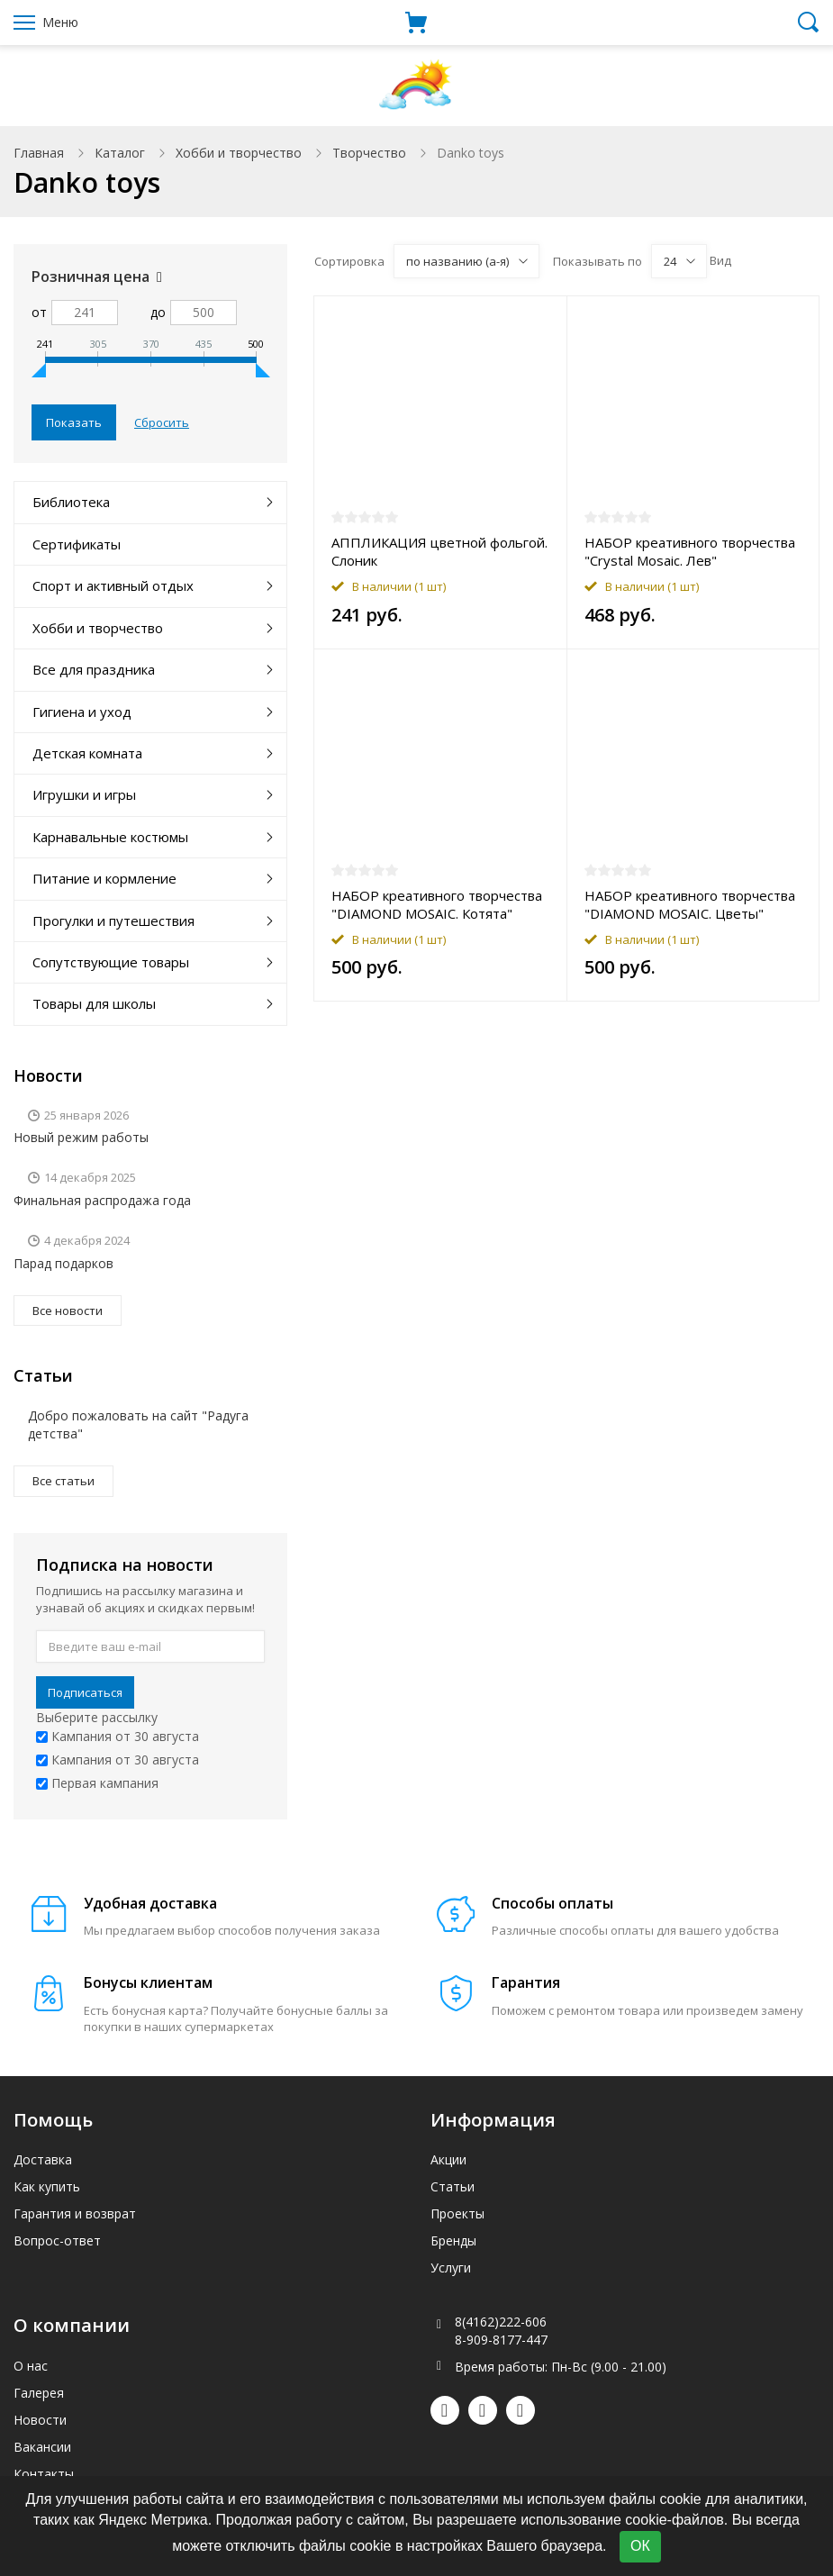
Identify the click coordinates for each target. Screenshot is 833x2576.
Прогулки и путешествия (113, 921)
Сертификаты (76, 544)
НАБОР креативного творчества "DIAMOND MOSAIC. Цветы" (689, 904)
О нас (31, 2365)
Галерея (39, 2392)
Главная (39, 152)
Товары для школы (94, 1003)
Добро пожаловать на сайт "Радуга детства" (138, 1424)
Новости (40, 2419)
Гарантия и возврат (75, 2213)
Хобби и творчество (239, 152)
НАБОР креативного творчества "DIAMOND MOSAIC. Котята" (436, 904)
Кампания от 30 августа (117, 1736)
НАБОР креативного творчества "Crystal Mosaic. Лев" (689, 551)
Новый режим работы (81, 1137)
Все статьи (63, 1481)
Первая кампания (97, 1782)
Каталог (120, 152)
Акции (448, 2159)
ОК (640, 2545)
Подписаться (85, 1692)
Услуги (450, 2267)
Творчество (369, 152)
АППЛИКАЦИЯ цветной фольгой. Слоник (439, 551)
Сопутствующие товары (110, 962)
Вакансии (42, 2446)
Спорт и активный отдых (113, 585)
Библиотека (71, 502)
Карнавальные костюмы (110, 837)
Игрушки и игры (84, 794)
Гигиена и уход (81, 712)
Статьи (452, 2186)
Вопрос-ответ (57, 2240)
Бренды (453, 2240)
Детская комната (87, 753)
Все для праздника (93, 669)
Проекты (457, 2213)
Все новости (67, 1310)
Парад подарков (63, 1263)
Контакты (44, 2473)
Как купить (47, 2186)
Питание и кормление (104, 878)
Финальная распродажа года (102, 1200)
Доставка (43, 2159)
